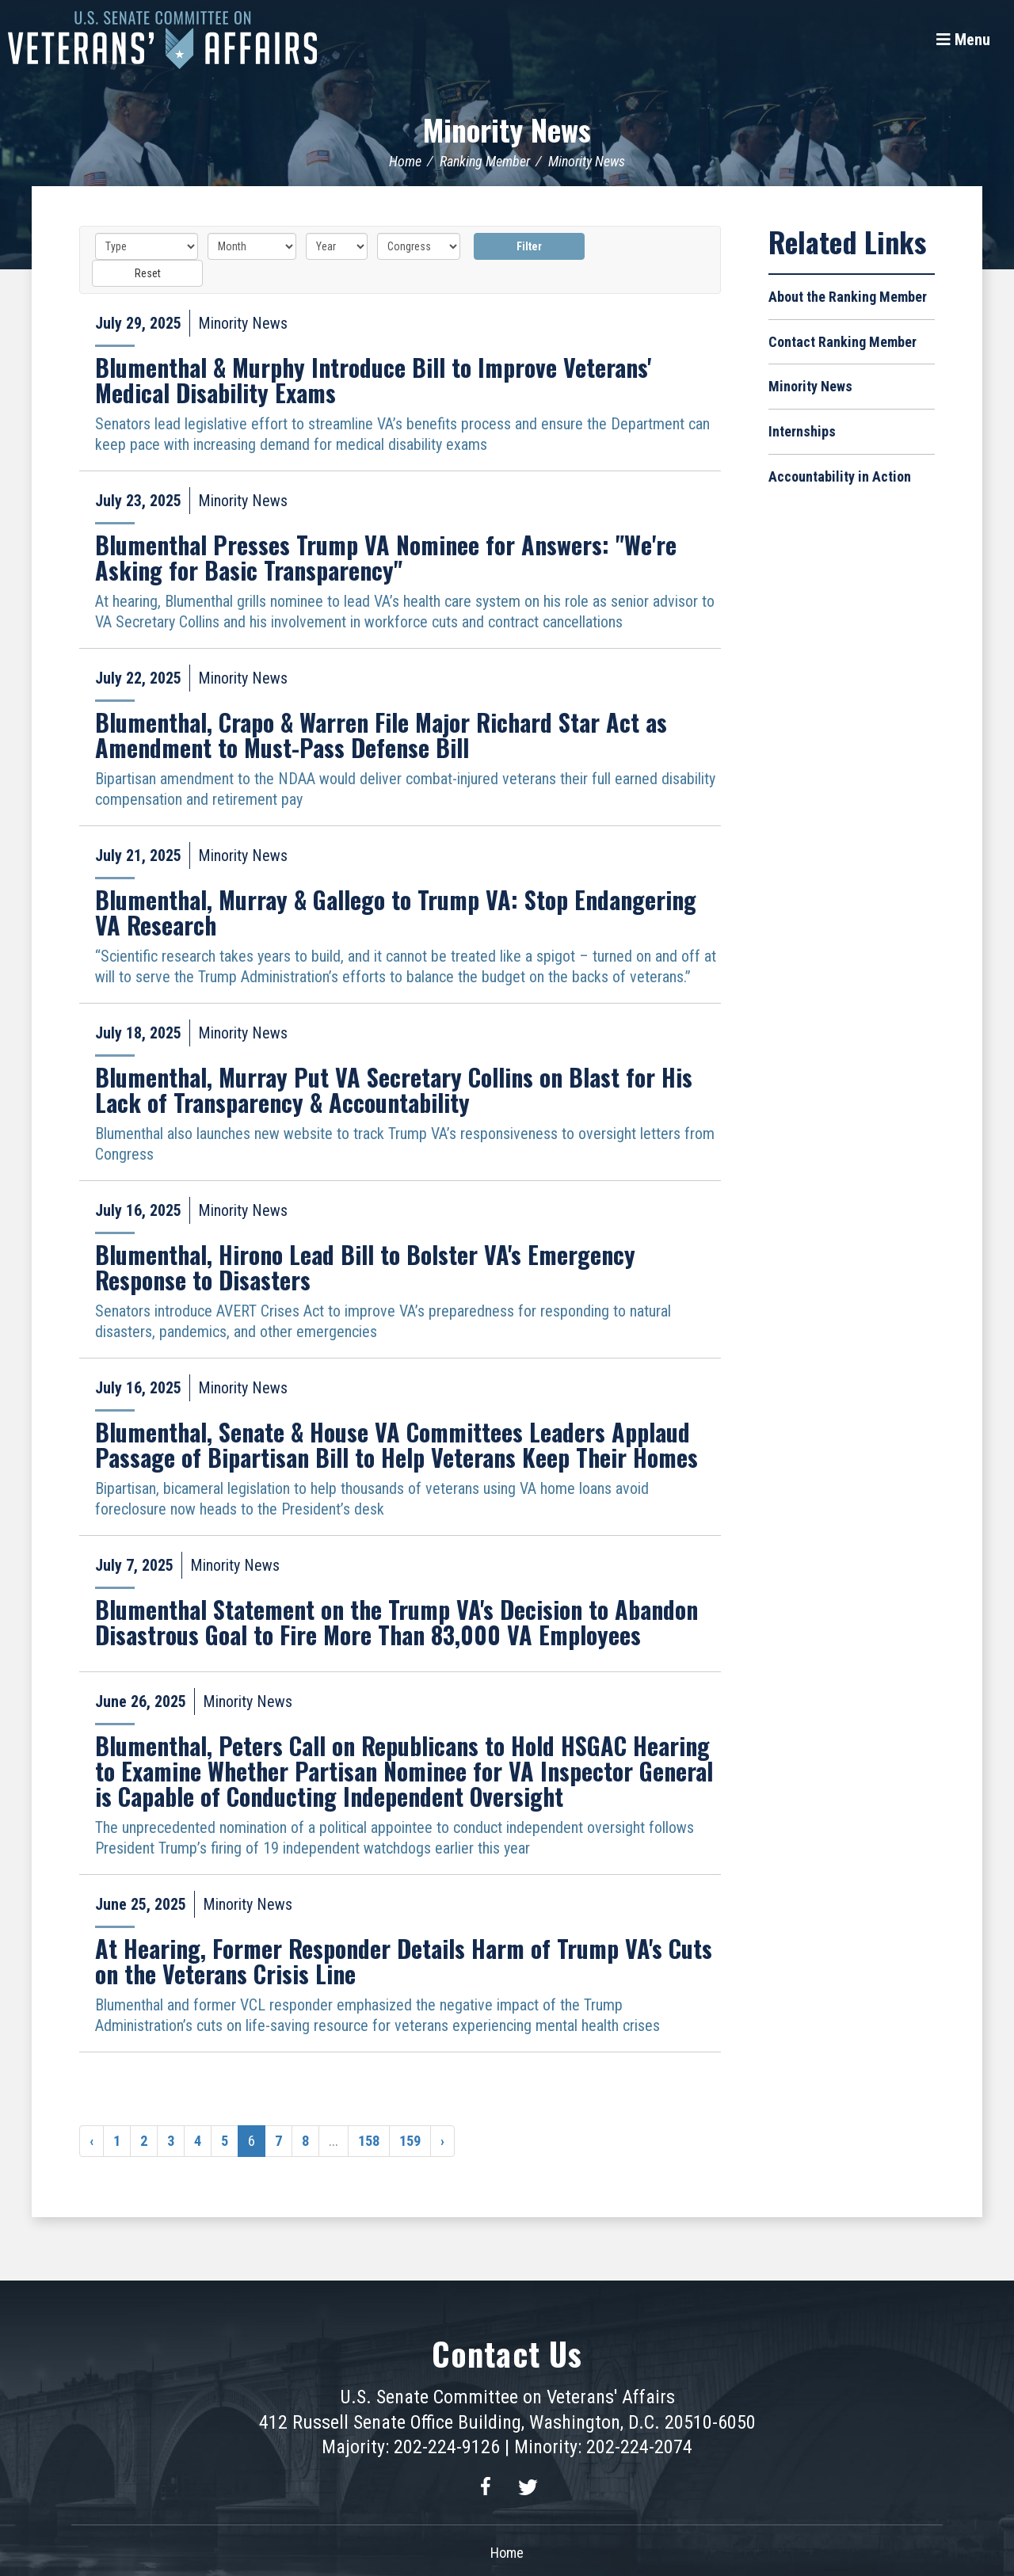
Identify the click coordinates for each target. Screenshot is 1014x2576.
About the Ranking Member (847, 296)
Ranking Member (485, 160)
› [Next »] (442, 2140)
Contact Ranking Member (842, 341)
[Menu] (963, 39)
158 (368, 2140)
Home (405, 160)
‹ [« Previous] (91, 2140)
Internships (802, 430)
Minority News (507, 128)
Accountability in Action (839, 475)
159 (410, 2140)
